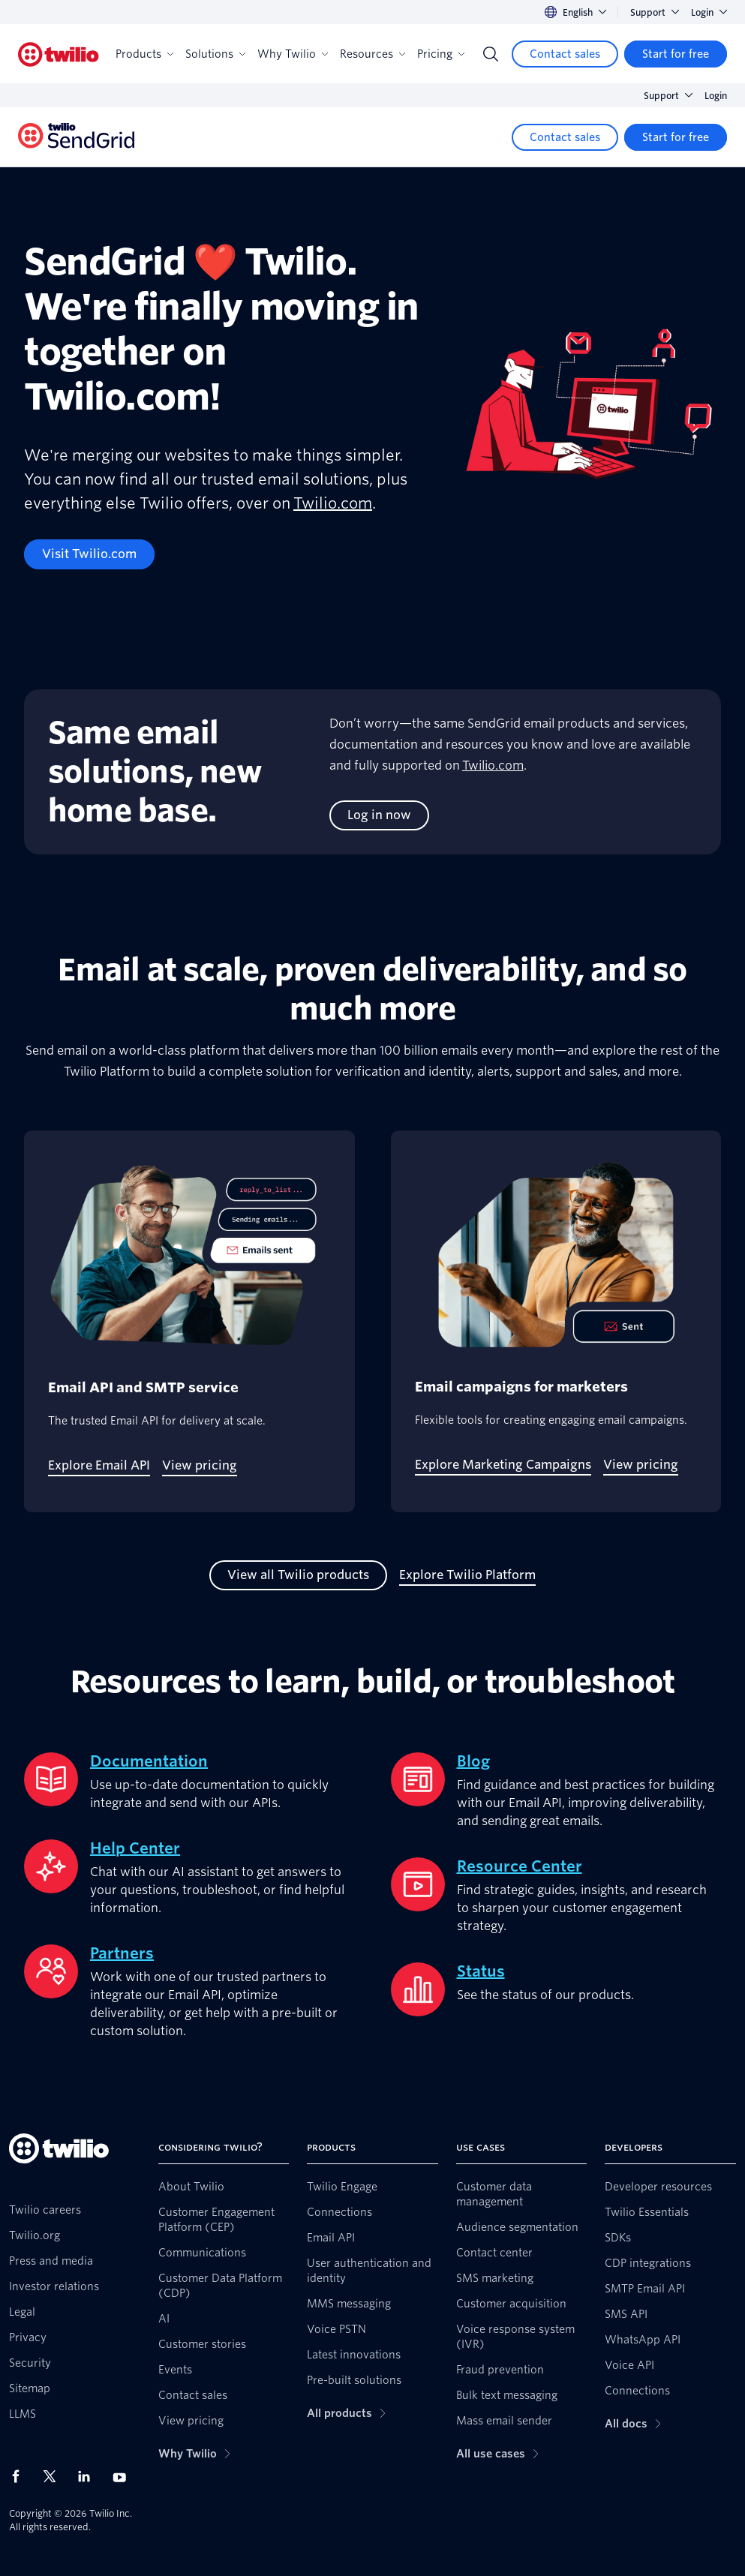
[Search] (491, 54)
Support (654, 12)
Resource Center (519, 1866)
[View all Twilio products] (298, 1575)
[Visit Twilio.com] (89, 554)
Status (481, 1971)
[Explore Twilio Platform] (467, 1575)
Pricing (440, 54)
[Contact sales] (565, 54)
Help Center (135, 1848)
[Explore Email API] (99, 1465)
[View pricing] (199, 1465)
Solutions (215, 54)
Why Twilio (292, 54)
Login (709, 12)
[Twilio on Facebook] (20, 2476)
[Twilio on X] (55, 2476)
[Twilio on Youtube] (124, 2476)
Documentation (149, 1761)
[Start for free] (675, 54)
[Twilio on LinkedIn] (89, 2476)
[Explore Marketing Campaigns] (503, 1465)
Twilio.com (332, 503)
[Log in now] (379, 815)
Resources (372, 54)
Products (144, 54)
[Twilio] (58, 54)
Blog (473, 1761)
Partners (122, 1953)
